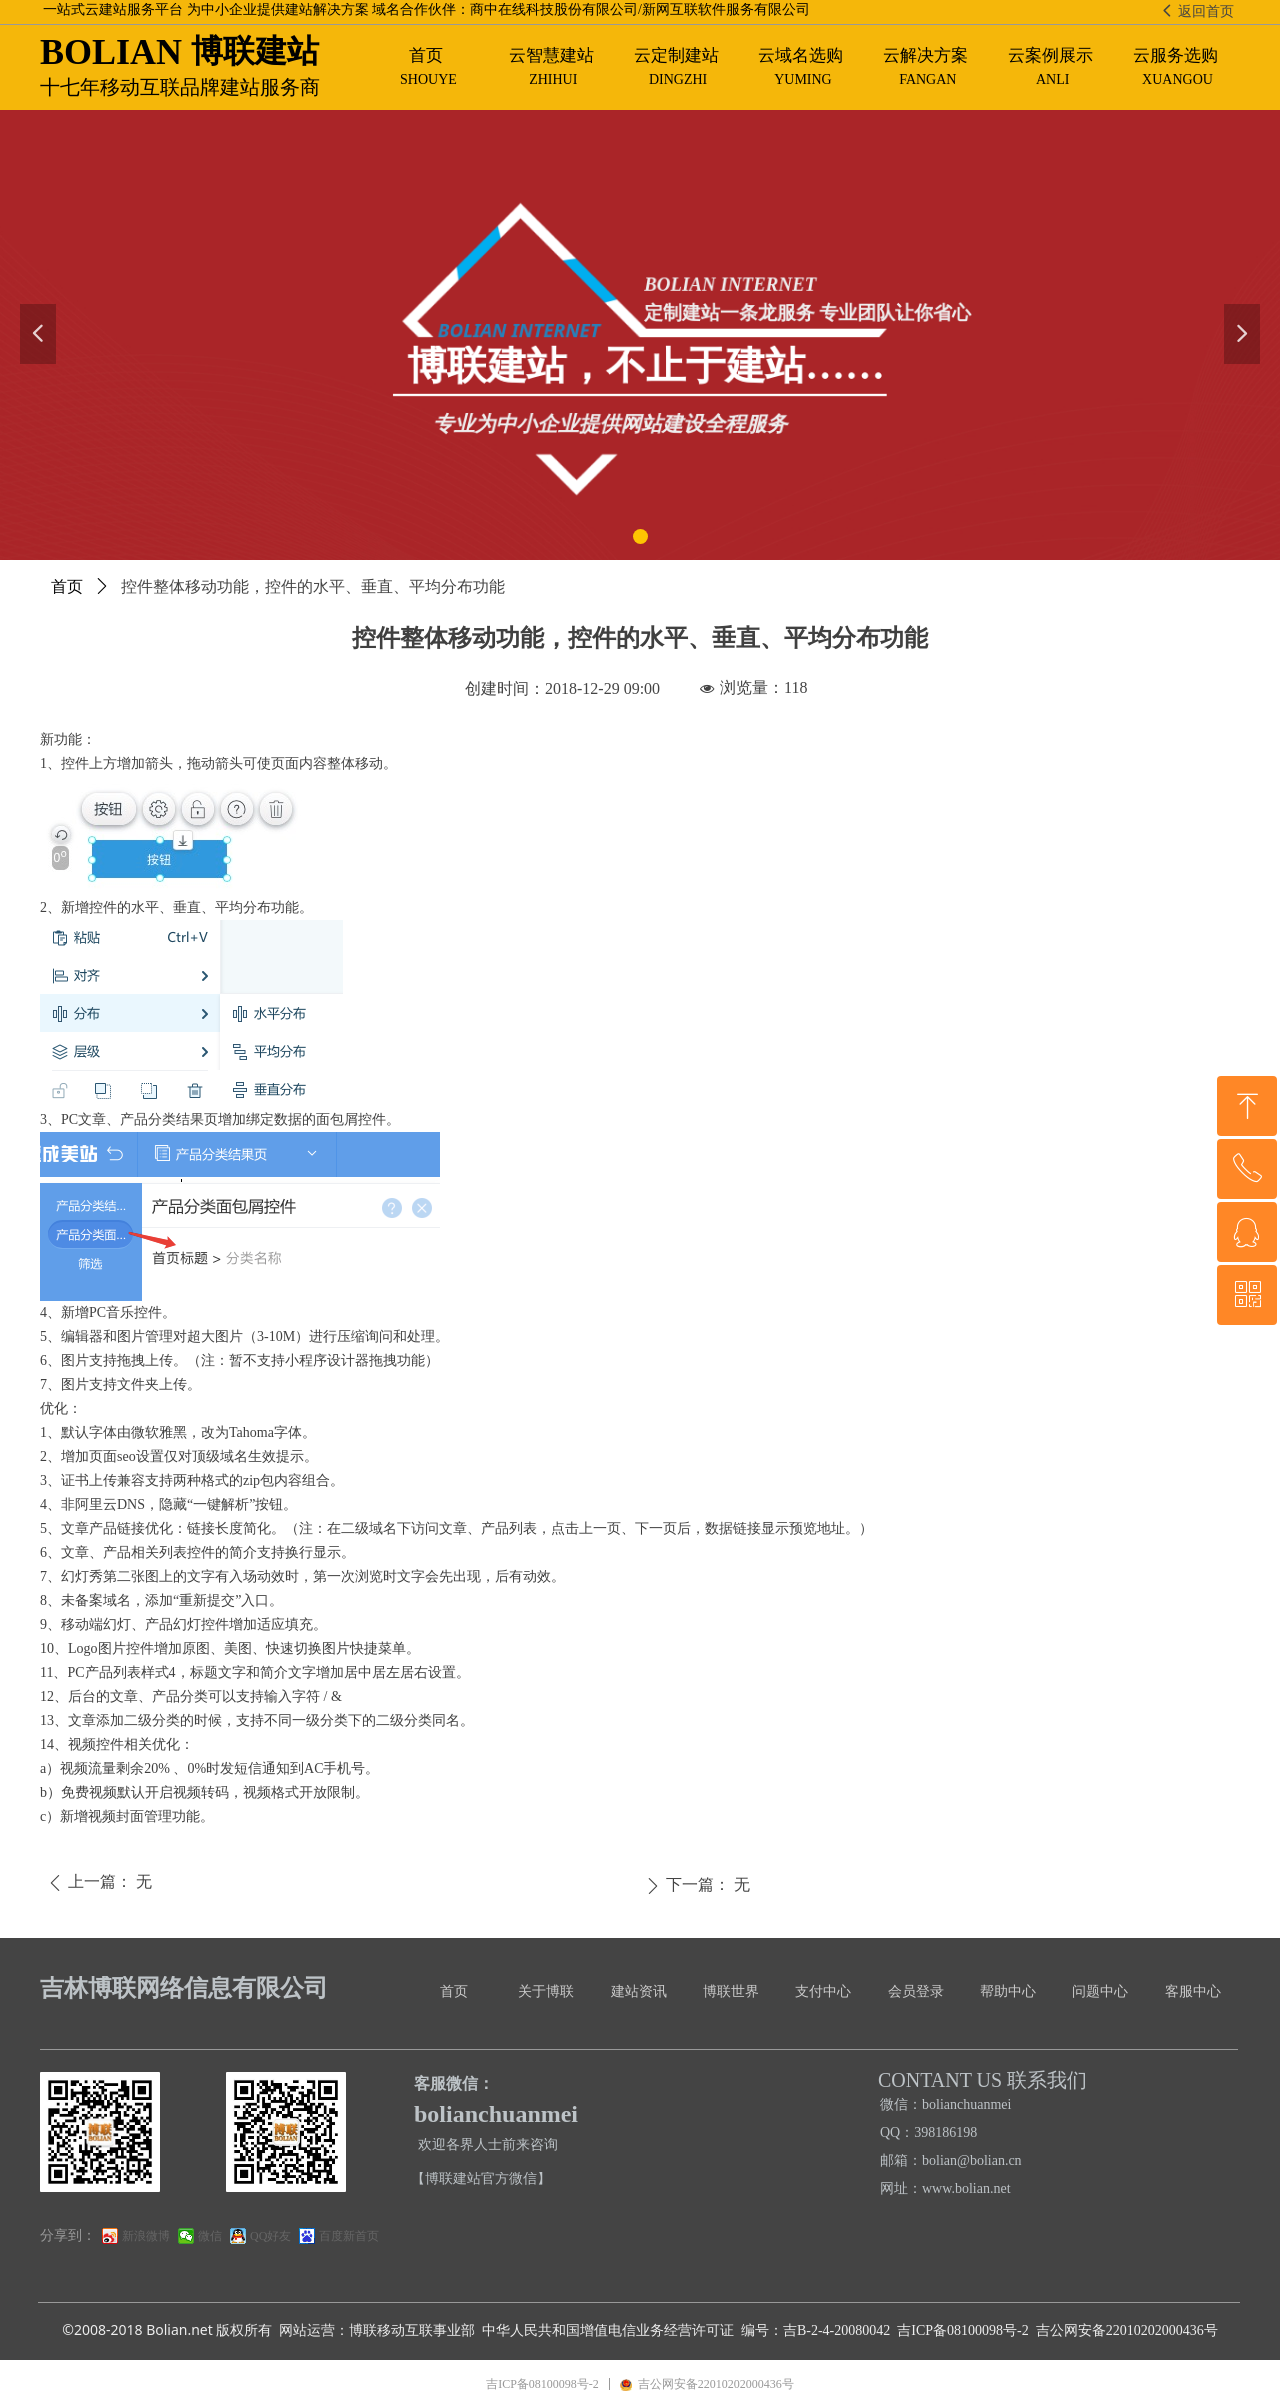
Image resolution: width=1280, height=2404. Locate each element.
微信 (210, 2236)
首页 (67, 586)
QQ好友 (270, 2236)
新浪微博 (146, 2236)
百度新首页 (349, 2236)
